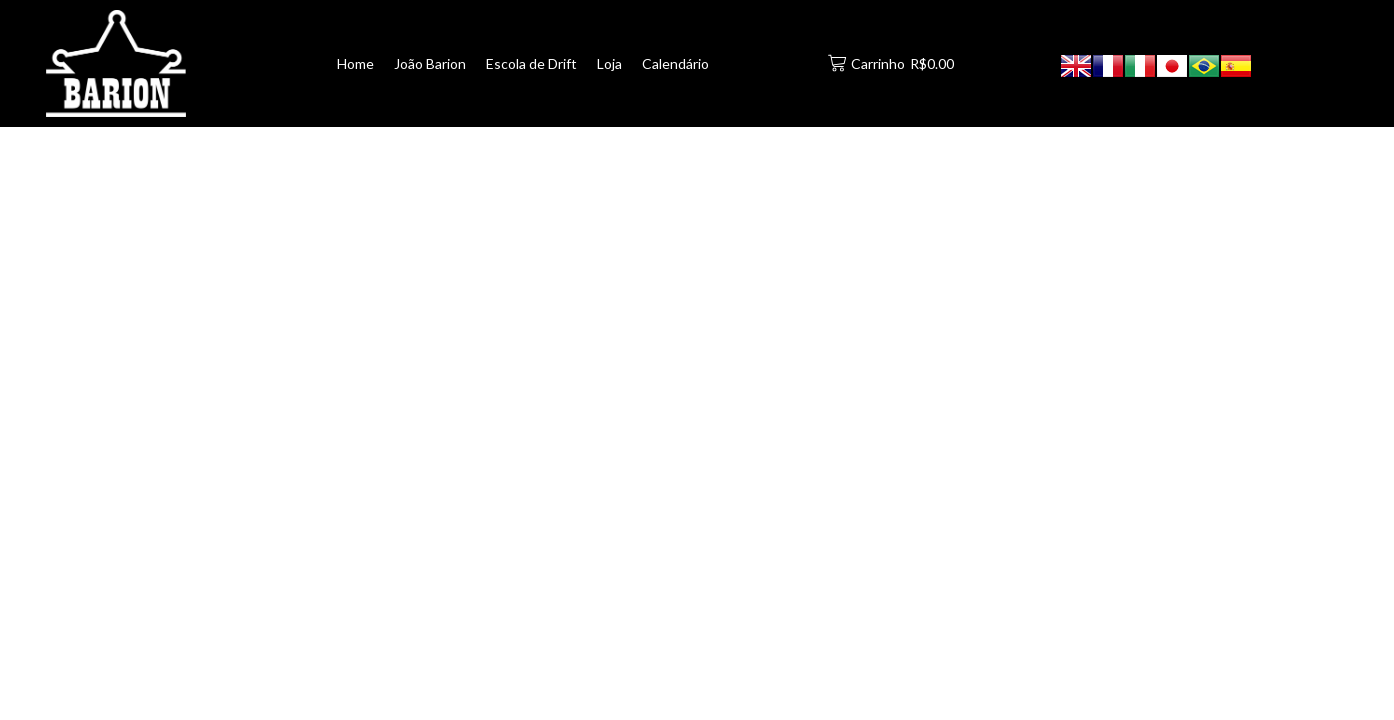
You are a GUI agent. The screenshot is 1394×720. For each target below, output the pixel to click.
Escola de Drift (531, 63)
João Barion (430, 63)
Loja (609, 63)
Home (355, 63)
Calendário (675, 63)
